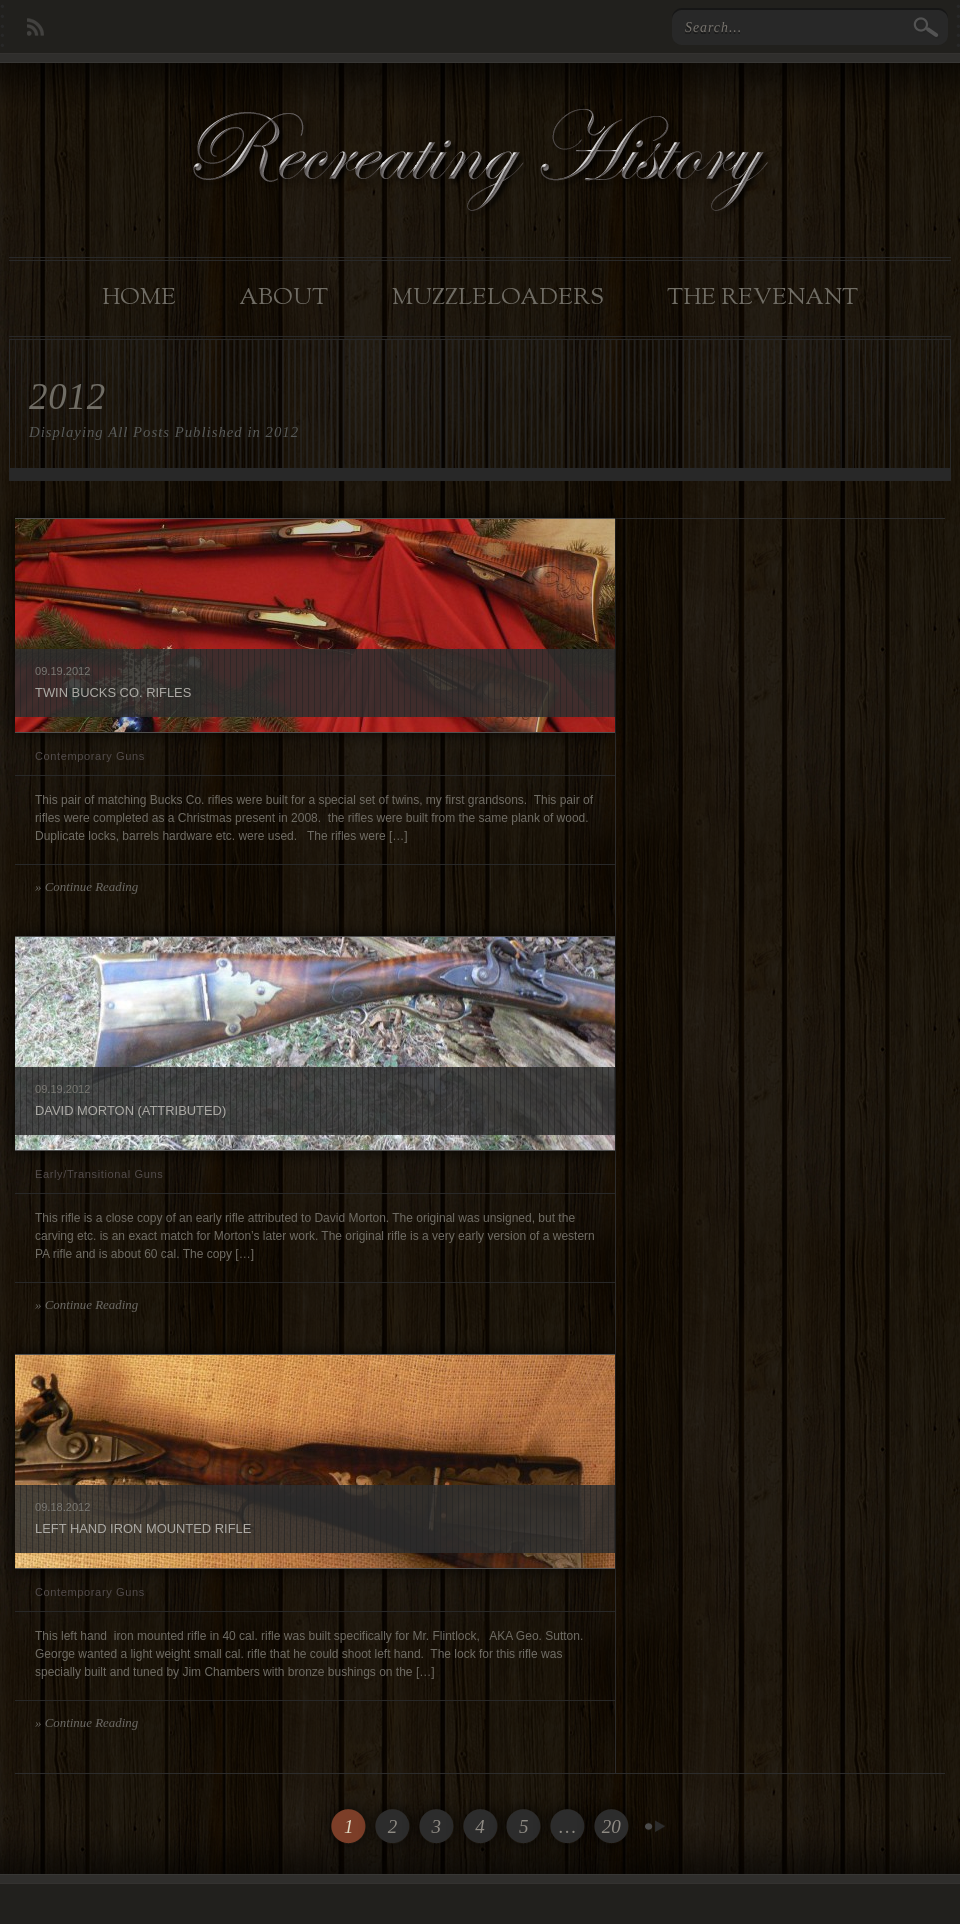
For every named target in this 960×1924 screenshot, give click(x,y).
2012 (78, 671)
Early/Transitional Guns (99, 1174)
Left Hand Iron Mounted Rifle (143, 1528)
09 (41, 671)
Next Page (655, 1826)
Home (139, 298)
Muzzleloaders (498, 298)
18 (56, 1507)
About (283, 298)
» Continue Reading (86, 886)
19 (56, 671)
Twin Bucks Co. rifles (113, 692)
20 (611, 1826)
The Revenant (762, 298)
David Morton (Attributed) (130, 1110)
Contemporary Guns (90, 756)
